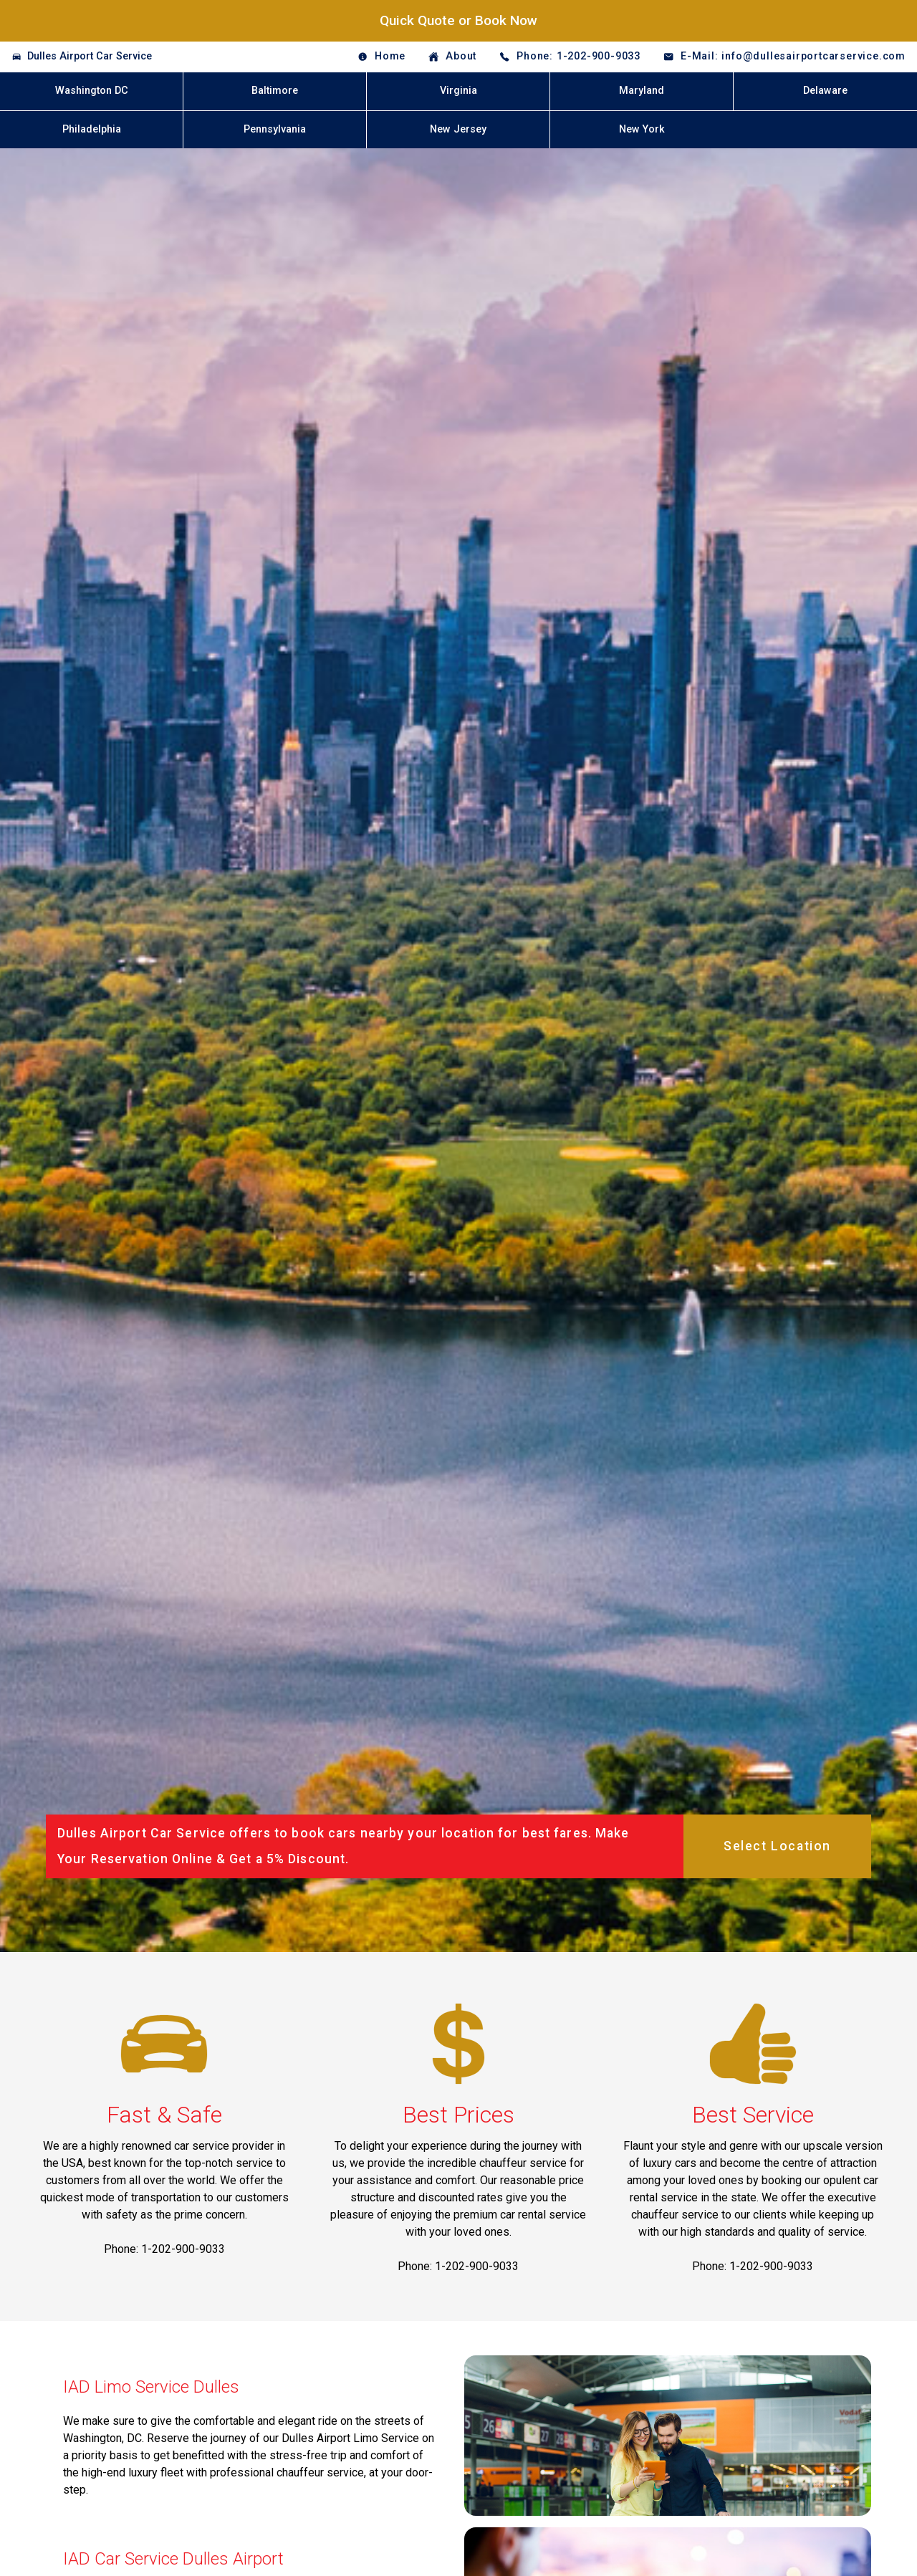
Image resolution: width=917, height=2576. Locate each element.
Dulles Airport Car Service (89, 56)
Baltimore (274, 91)
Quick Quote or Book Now (458, 20)
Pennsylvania (275, 129)
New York (642, 129)
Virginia (458, 91)
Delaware (825, 91)
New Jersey (458, 129)
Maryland (641, 91)
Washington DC (91, 91)
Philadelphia (91, 129)
